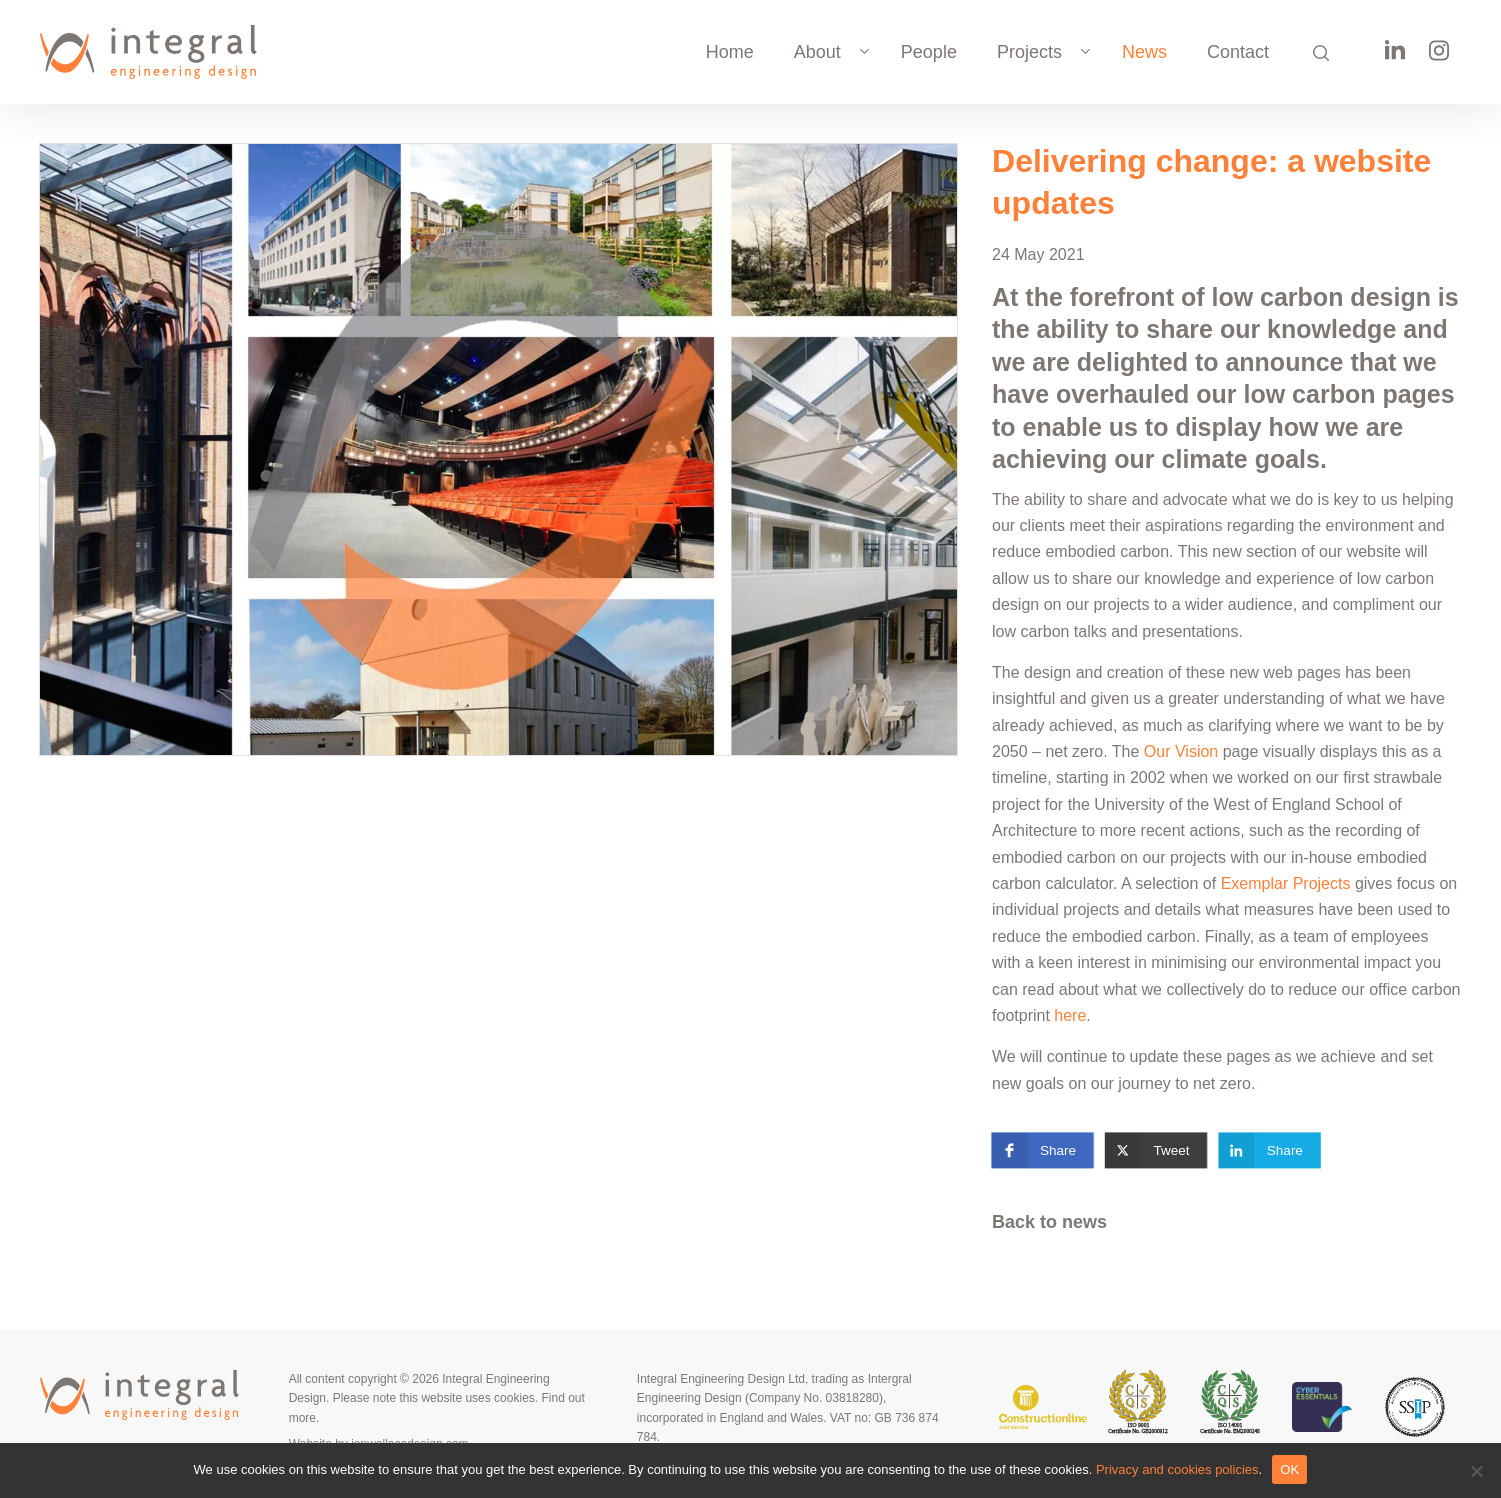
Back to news (1049, 1222)
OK (1289, 1469)
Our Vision (1181, 751)
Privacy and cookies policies (1177, 1469)
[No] (1476, 1471)
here (1070, 1015)
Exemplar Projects (1286, 883)
